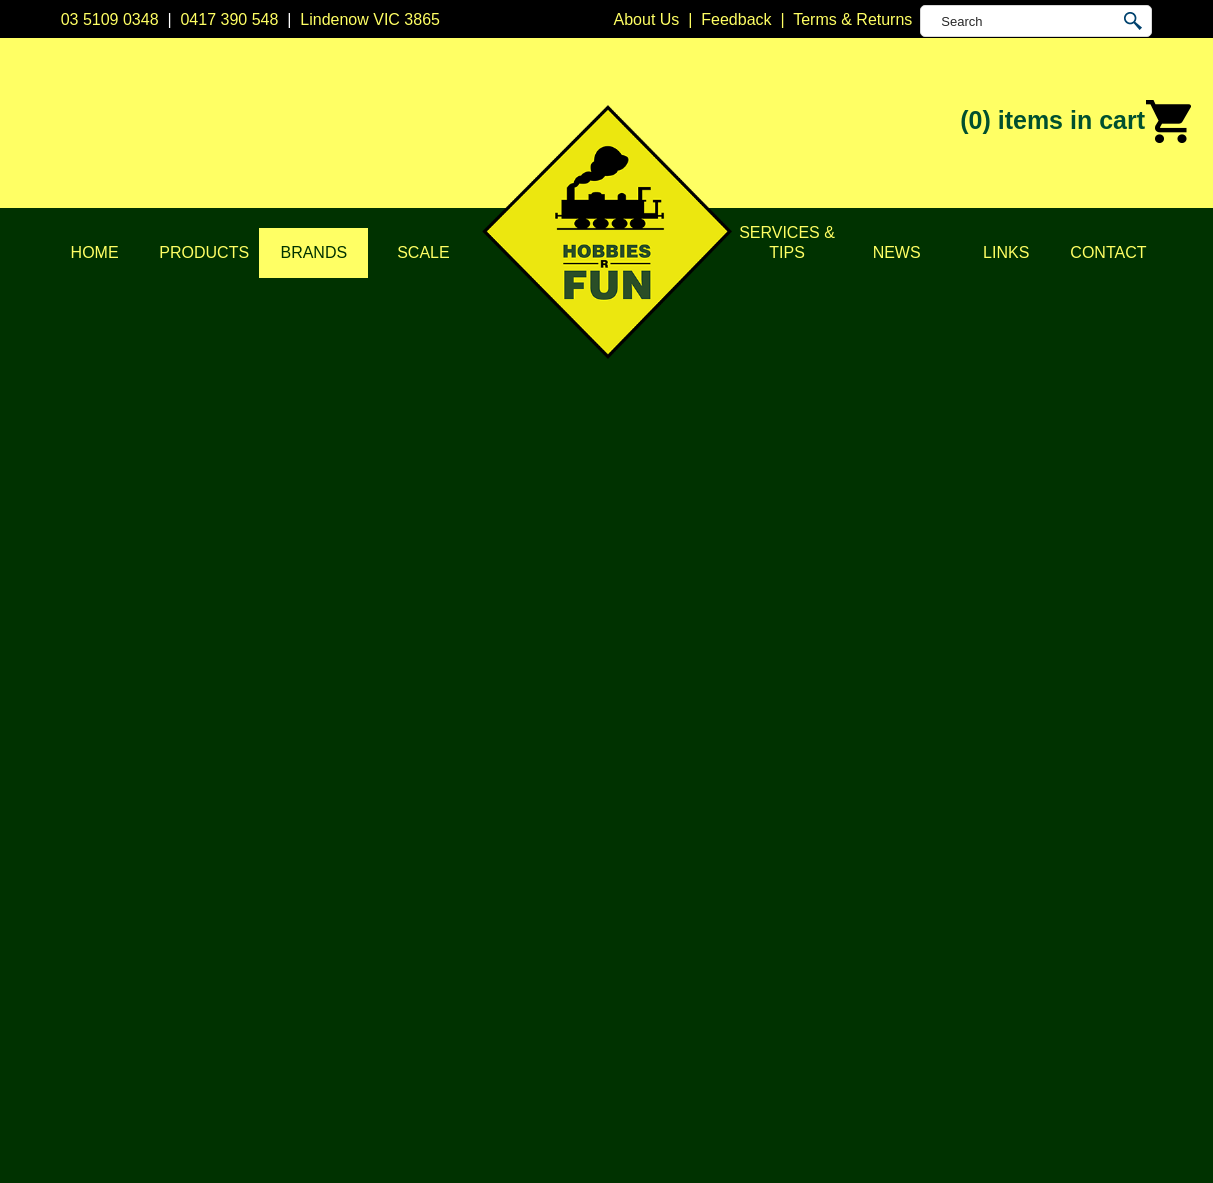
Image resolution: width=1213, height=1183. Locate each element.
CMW (627, 849)
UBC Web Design (607, 1144)
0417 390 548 (229, 19)
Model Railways (420, 849)
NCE (624, 949)
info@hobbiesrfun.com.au (940, 874)
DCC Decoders (418, 799)
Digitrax (634, 874)
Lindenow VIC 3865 (370, 19)
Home (95, 252)
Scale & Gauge (175, 924)
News (897, 252)
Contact (1108, 252)
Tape (381, 974)
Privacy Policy (171, 849)
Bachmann (645, 824)
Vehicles (394, 899)
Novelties (397, 1024)
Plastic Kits (403, 924)
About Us (154, 824)
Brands (313, 252)
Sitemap (90, 1144)
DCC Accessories (426, 824)
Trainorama (647, 1024)
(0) (1076, 122)
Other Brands (654, 1049)
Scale (423, 252)
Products (204, 252)
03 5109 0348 (110, 19)
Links (1006, 252)
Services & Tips (787, 242)
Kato (623, 924)
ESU (623, 899)
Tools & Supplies (423, 999)
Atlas (625, 799)
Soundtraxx (1122, 282)
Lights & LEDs (414, 949)
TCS (623, 999)
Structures (400, 874)
